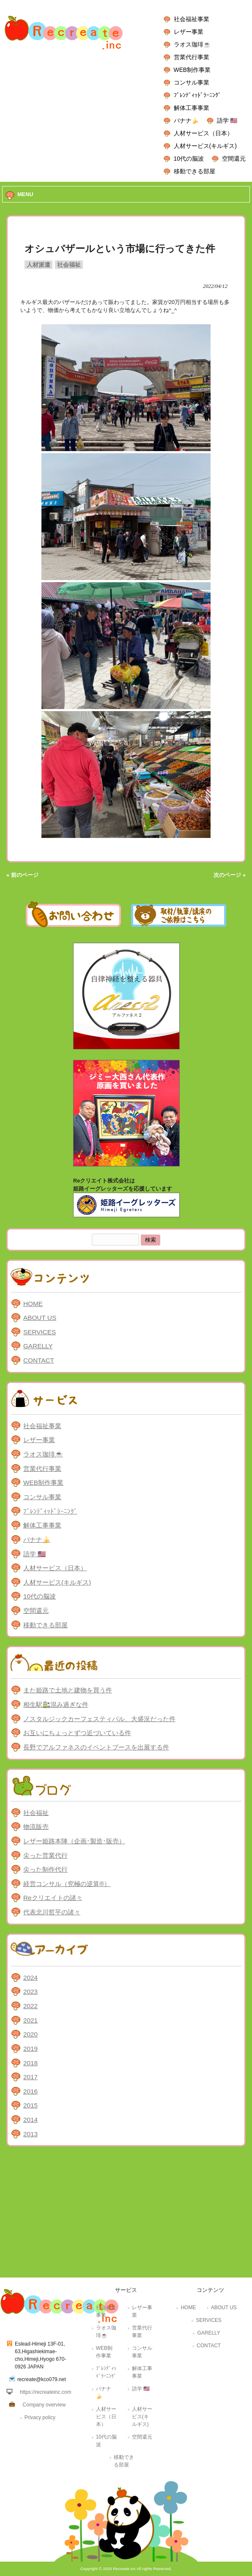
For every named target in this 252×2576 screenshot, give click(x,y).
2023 (30, 1991)
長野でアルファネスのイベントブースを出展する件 (96, 1747)
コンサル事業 (191, 82)
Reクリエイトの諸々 (52, 1897)
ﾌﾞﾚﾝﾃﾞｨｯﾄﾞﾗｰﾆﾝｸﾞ (197, 95)
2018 (30, 2063)
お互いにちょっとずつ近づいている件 (77, 1732)
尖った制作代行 (45, 1869)
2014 (30, 2119)
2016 (30, 2091)
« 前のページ (22, 875)
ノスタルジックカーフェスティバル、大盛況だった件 (99, 1718)
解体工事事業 (191, 107)
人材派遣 (38, 264)
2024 (30, 1977)
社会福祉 (69, 264)
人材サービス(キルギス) (205, 145)
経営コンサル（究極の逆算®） (66, 1883)
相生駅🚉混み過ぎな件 (55, 1704)
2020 (30, 2034)
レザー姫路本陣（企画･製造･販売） (74, 1841)
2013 (30, 2134)
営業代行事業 (191, 57)
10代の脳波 (189, 158)
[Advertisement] (126, 2214)
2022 (30, 2005)
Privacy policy (40, 2417)
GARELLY (38, 1346)
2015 (30, 2105)
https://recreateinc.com (45, 2392)
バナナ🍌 (186, 120)
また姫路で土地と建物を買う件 (67, 1690)
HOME (33, 1303)
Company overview (44, 2405)
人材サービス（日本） (203, 133)
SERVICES (39, 1332)
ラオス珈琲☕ (192, 44)
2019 (30, 2048)
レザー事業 (188, 31)
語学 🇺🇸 (227, 120)
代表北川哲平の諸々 (51, 1912)
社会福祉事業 (191, 19)
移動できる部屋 (194, 171)
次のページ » (230, 875)
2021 (30, 2020)
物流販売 (36, 1826)
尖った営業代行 (45, 1855)
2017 (30, 2077)
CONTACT (38, 1360)
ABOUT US (39, 1317)
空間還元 (234, 158)
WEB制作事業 (192, 69)
